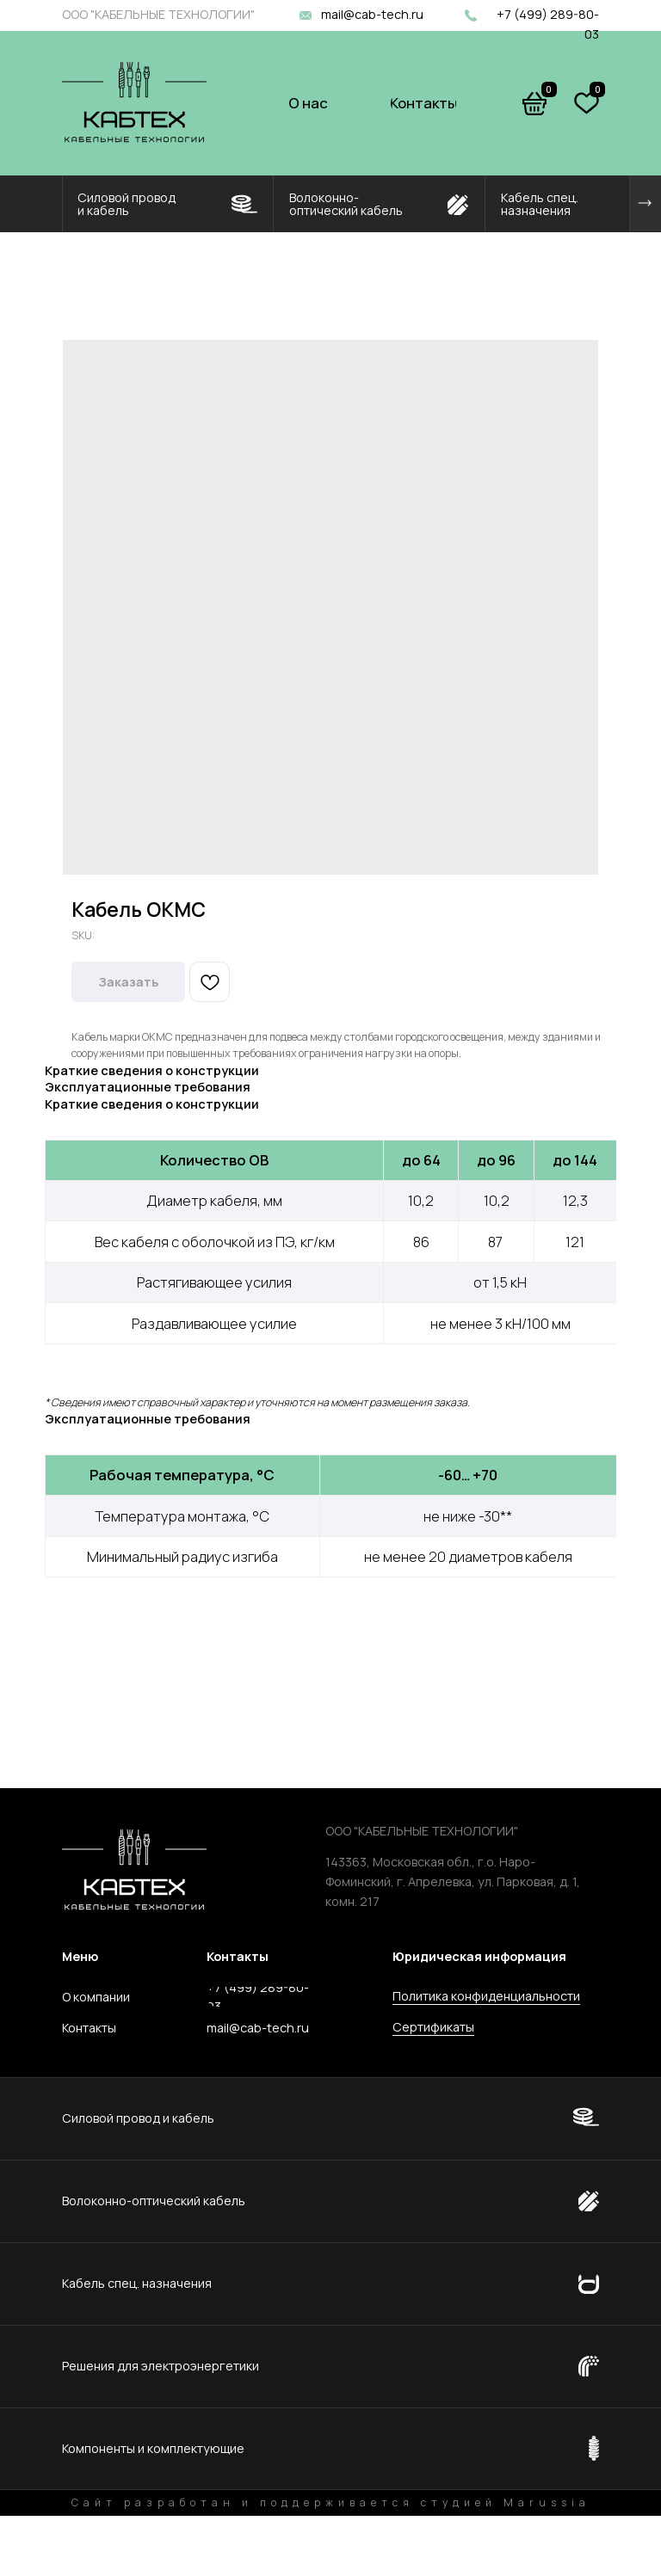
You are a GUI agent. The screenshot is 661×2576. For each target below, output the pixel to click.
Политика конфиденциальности (486, 1996)
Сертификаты (433, 2027)
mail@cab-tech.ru (372, 14)
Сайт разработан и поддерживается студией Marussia (330, 2502)
